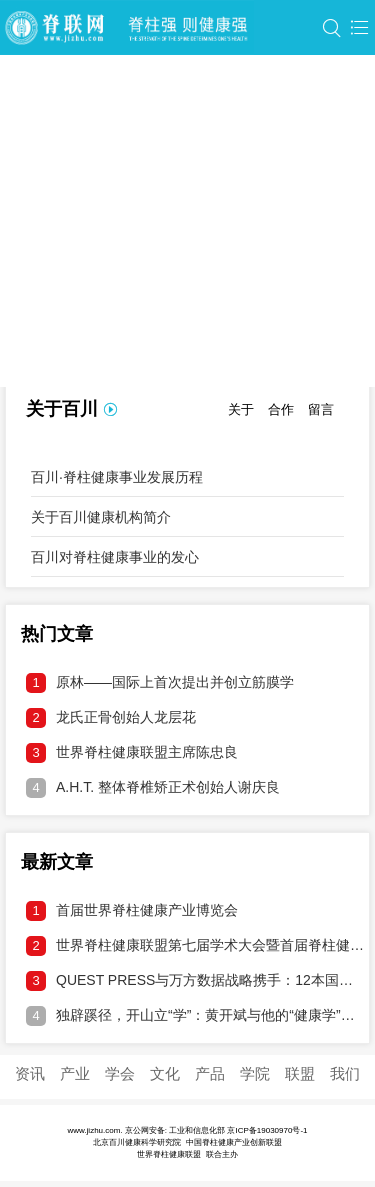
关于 (241, 409)
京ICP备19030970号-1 (267, 1130)
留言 (321, 409)
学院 (255, 1073)
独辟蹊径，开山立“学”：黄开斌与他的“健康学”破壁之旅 (195, 1016)
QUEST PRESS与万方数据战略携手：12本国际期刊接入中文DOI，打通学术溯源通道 (195, 981)
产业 (75, 1073)
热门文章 (57, 634)
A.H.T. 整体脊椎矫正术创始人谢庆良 (153, 788)
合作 (281, 409)
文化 (165, 1073)
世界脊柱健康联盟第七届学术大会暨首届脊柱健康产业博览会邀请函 (195, 946)
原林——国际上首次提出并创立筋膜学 (160, 683)
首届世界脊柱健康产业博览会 (132, 911)
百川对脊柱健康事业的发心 (115, 557)
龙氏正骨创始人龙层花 (111, 718)
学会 (120, 1073)
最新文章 (57, 862)
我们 (345, 1073)
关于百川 (62, 409)
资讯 (30, 1073)
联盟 (300, 1073)
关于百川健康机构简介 (101, 517)
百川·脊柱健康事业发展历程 (117, 477)
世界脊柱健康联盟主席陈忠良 (132, 753)
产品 (210, 1073)
